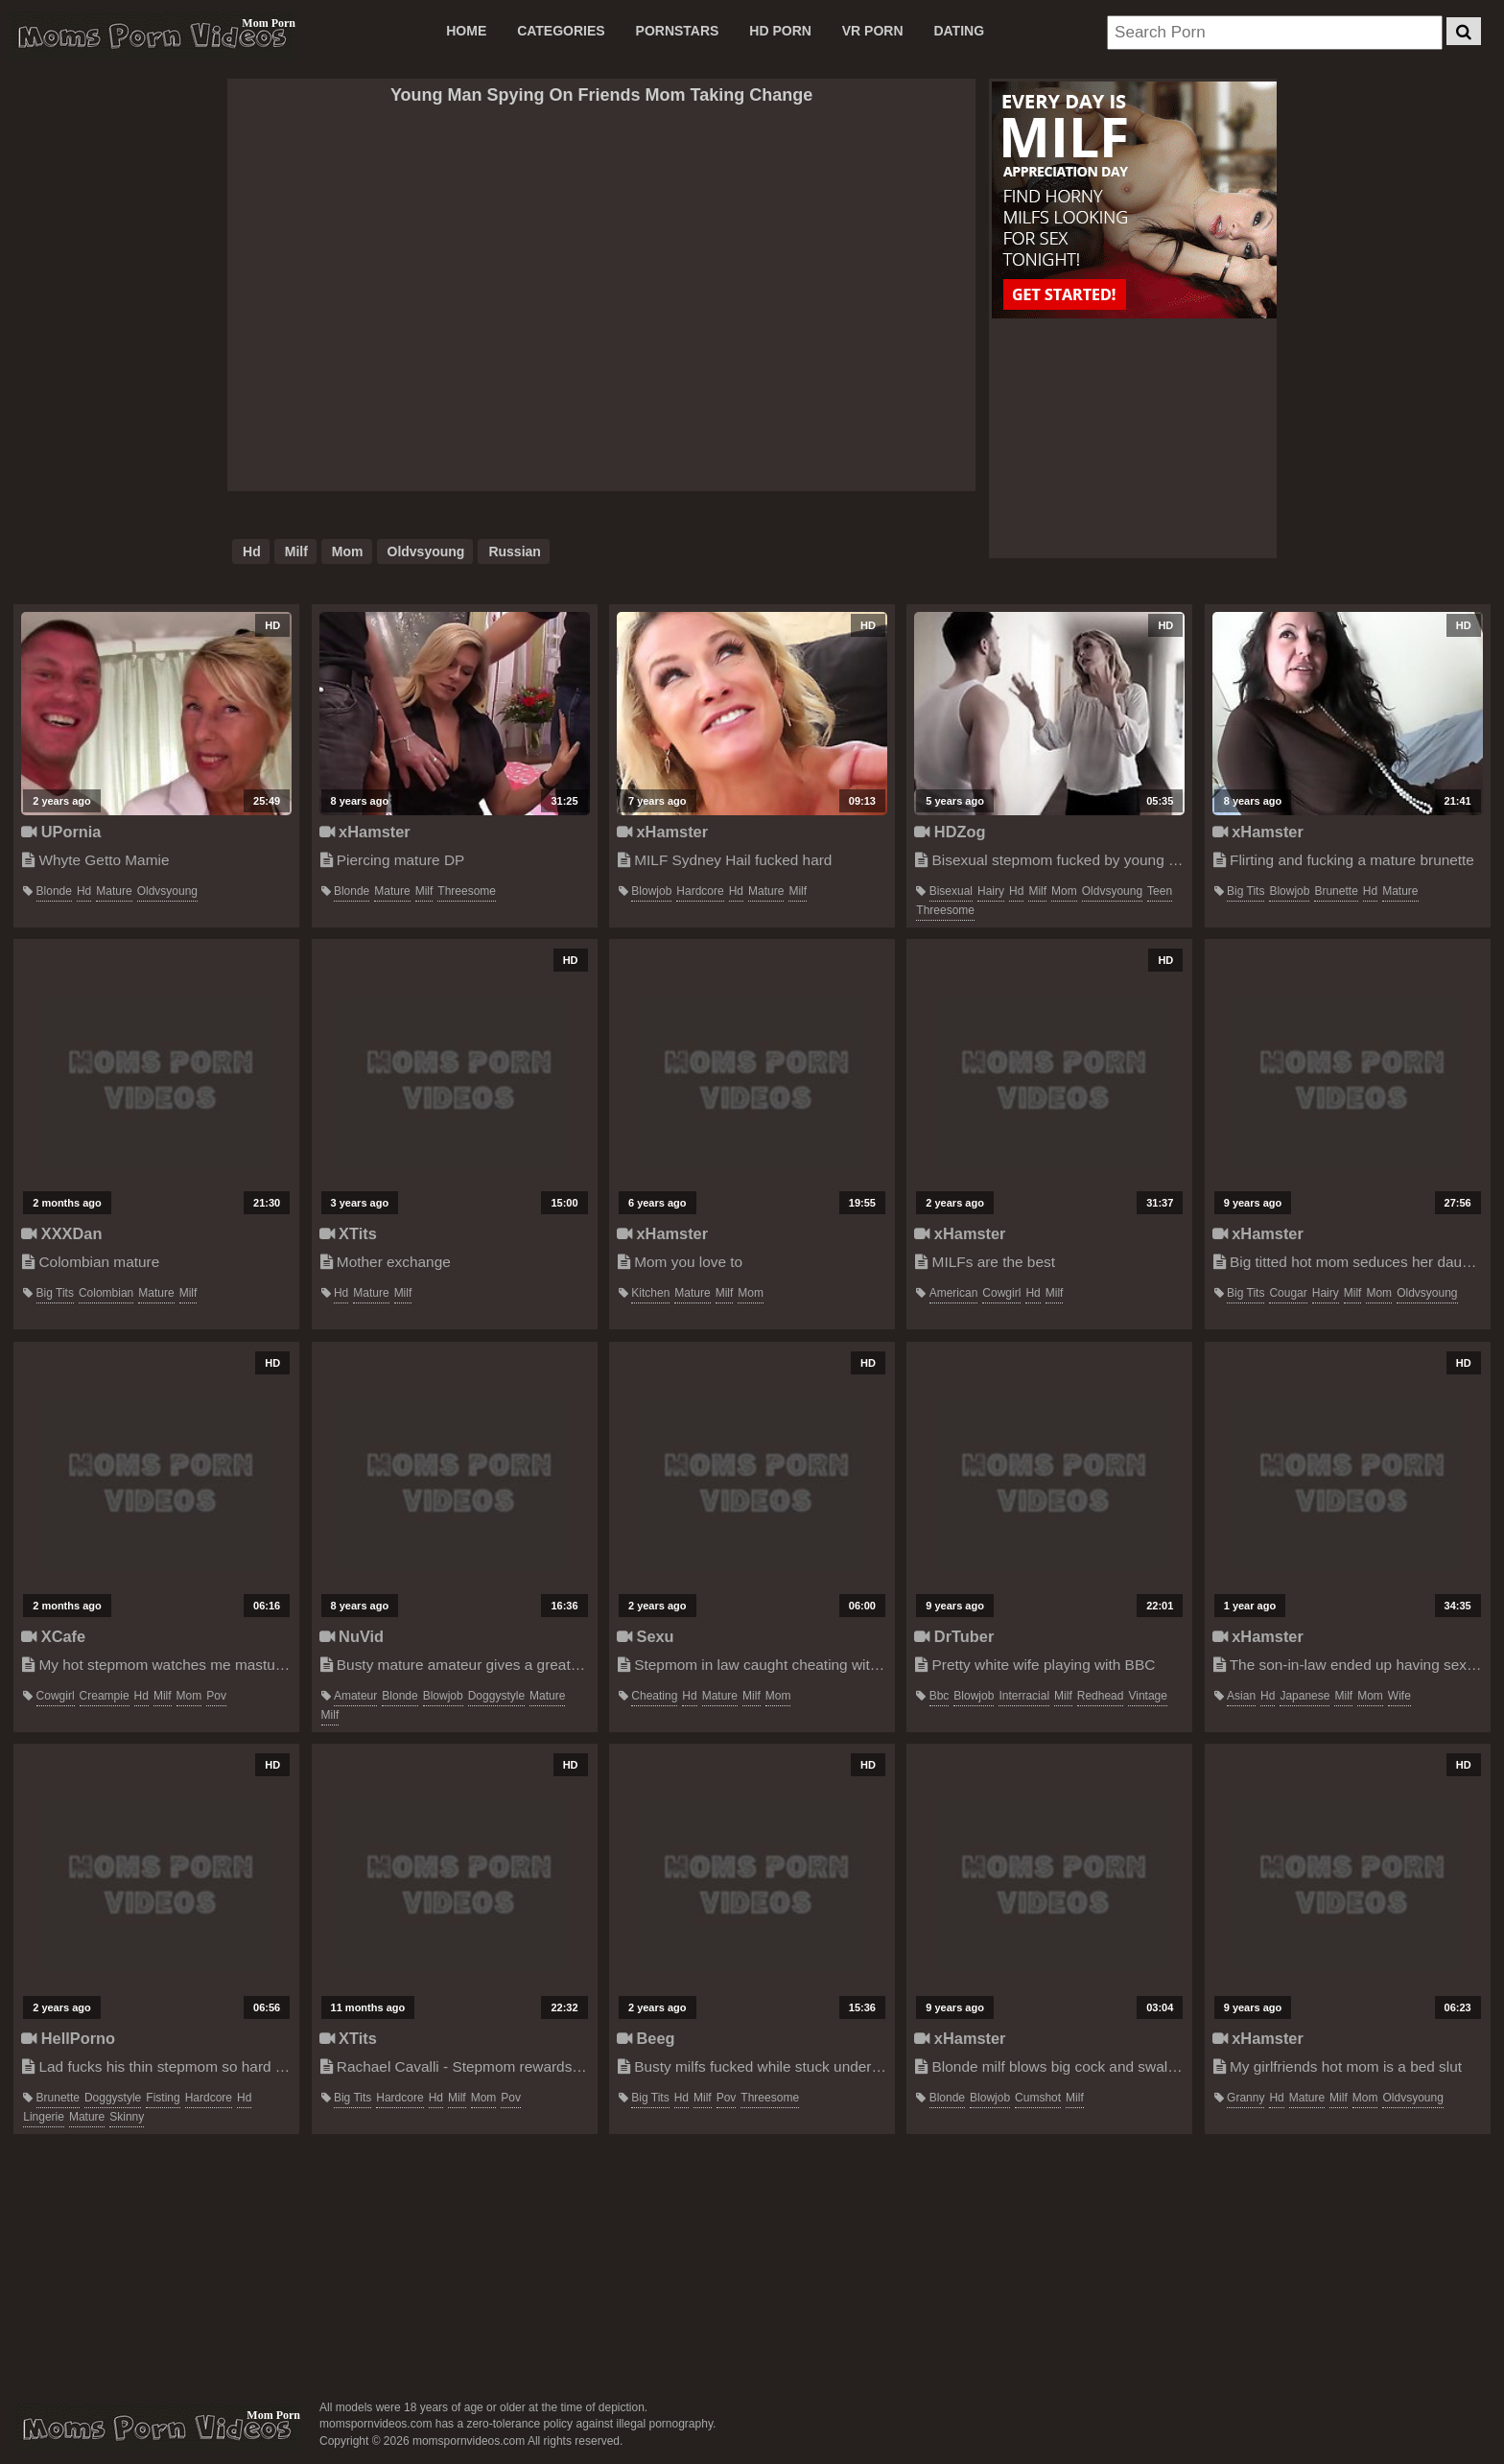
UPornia (61, 831)
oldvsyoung (426, 551)
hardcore (699, 891)
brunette (1335, 891)
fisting (162, 2097)
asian (1241, 1695)
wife (1399, 1695)
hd (252, 551)
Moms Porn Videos (151, 35)
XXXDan (61, 1233)
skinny (126, 2117)
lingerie (43, 2117)
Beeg (646, 2038)
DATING (958, 30)
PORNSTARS (677, 30)
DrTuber (954, 1636)
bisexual (951, 891)
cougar (1287, 1293)
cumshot (1038, 2097)
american (953, 1293)
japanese (1304, 1695)
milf (296, 551)
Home (466, 30)
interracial (1024, 1695)
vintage (1147, 1695)
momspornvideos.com (156, 2428)
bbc (939, 1695)
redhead (1100, 1695)
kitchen (650, 1293)
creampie (104, 1695)
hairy (990, 891)
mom (348, 551)
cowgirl (1001, 1293)
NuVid (352, 1636)
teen (1159, 891)
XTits (348, 1233)
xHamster (365, 831)
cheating (654, 1695)
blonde (54, 891)
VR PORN (873, 30)
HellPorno (68, 2038)
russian (514, 551)
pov (216, 1695)
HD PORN (780, 30)
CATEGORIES (561, 30)
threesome (466, 891)
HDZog (949, 831)
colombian (106, 1293)
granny (1245, 2097)
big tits (1245, 891)
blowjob (651, 891)
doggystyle (496, 1695)
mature (113, 891)
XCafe (53, 1636)
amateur (355, 1695)
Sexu (645, 1636)
